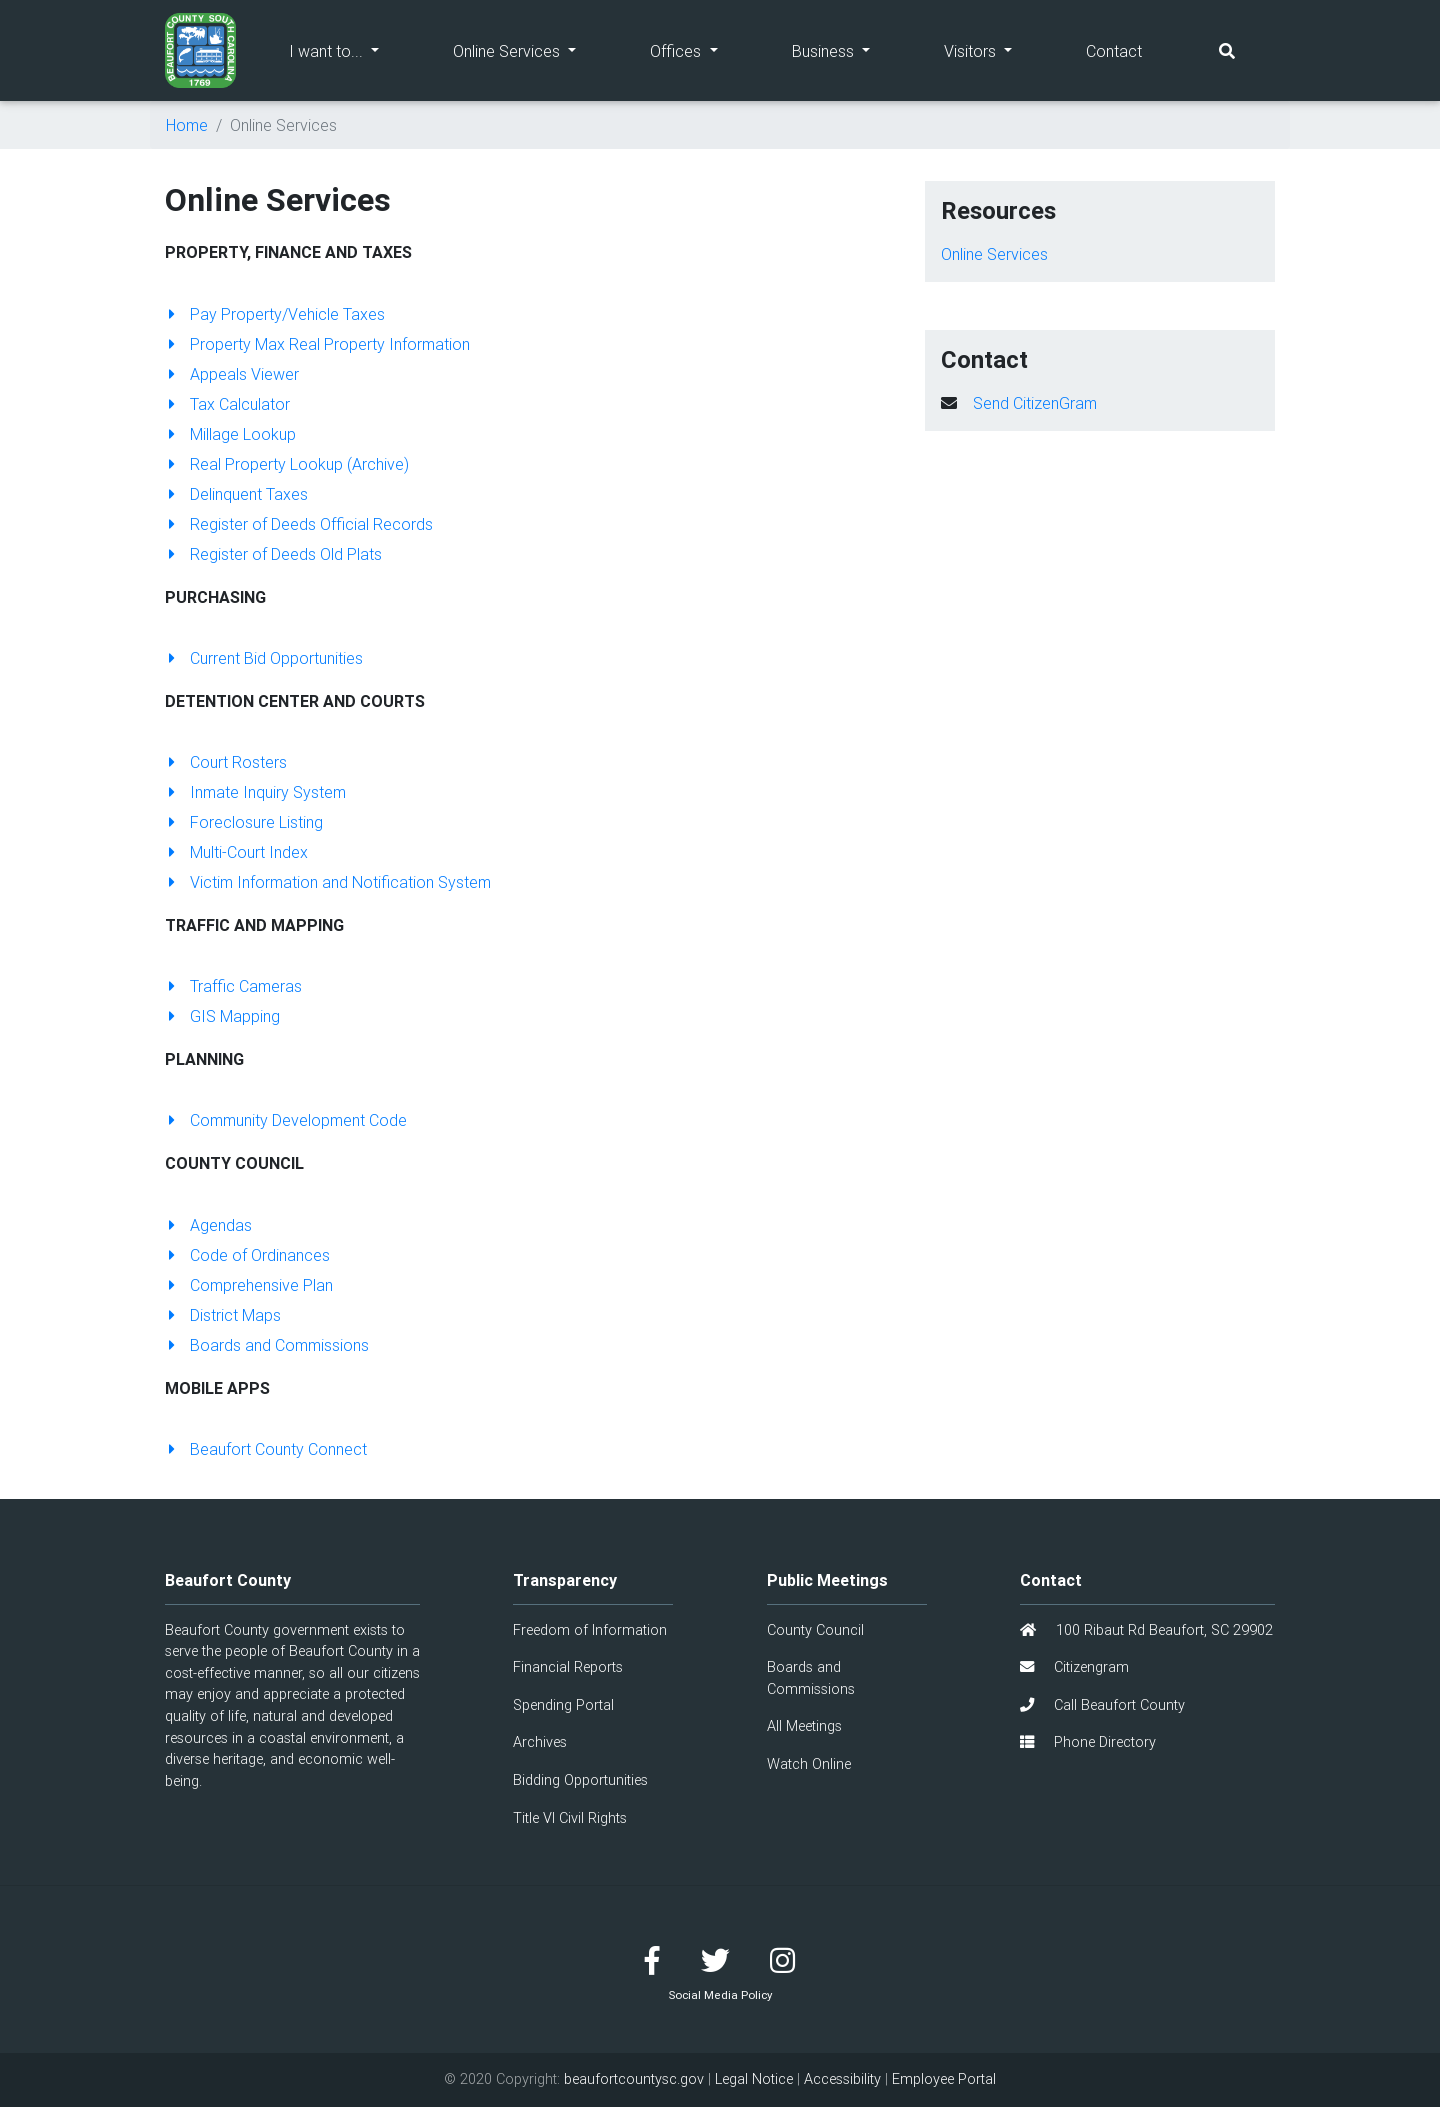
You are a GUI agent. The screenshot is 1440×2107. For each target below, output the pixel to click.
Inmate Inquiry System (255, 792)
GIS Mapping (222, 1016)
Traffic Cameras (233, 986)
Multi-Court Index (236, 852)
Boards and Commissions (267, 1345)
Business (849, 49)
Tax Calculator (227, 404)
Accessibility (842, 2079)
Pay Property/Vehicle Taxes (275, 314)
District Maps (223, 1315)
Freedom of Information (590, 1630)
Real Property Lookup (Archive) (287, 464)
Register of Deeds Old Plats (273, 554)
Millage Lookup (230, 434)
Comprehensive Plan (249, 1285)
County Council (815, 1630)
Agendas (208, 1225)
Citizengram (1074, 1667)
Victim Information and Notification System (328, 882)
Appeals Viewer (232, 374)
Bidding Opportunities (580, 1780)
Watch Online (809, 1764)
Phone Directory (1088, 1742)
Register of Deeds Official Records (299, 524)
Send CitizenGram (1035, 403)
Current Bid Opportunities (264, 658)
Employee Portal (944, 2079)
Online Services (533, 49)
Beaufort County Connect (266, 1449)
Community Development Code (286, 1120)
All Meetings (804, 1726)
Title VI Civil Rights (570, 1818)
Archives (540, 1742)
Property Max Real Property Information (317, 344)
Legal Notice (754, 2079)
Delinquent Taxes (236, 494)
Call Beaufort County (1102, 1705)
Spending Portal (563, 1705)
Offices (702, 49)
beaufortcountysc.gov (634, 2079)
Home (187, 125)
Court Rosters (226, 762)
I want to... (352, 49)
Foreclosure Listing (244, 822)
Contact (1114, 51)
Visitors (996, 49)
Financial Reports (568, 1667)
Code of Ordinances (247, 1255)
